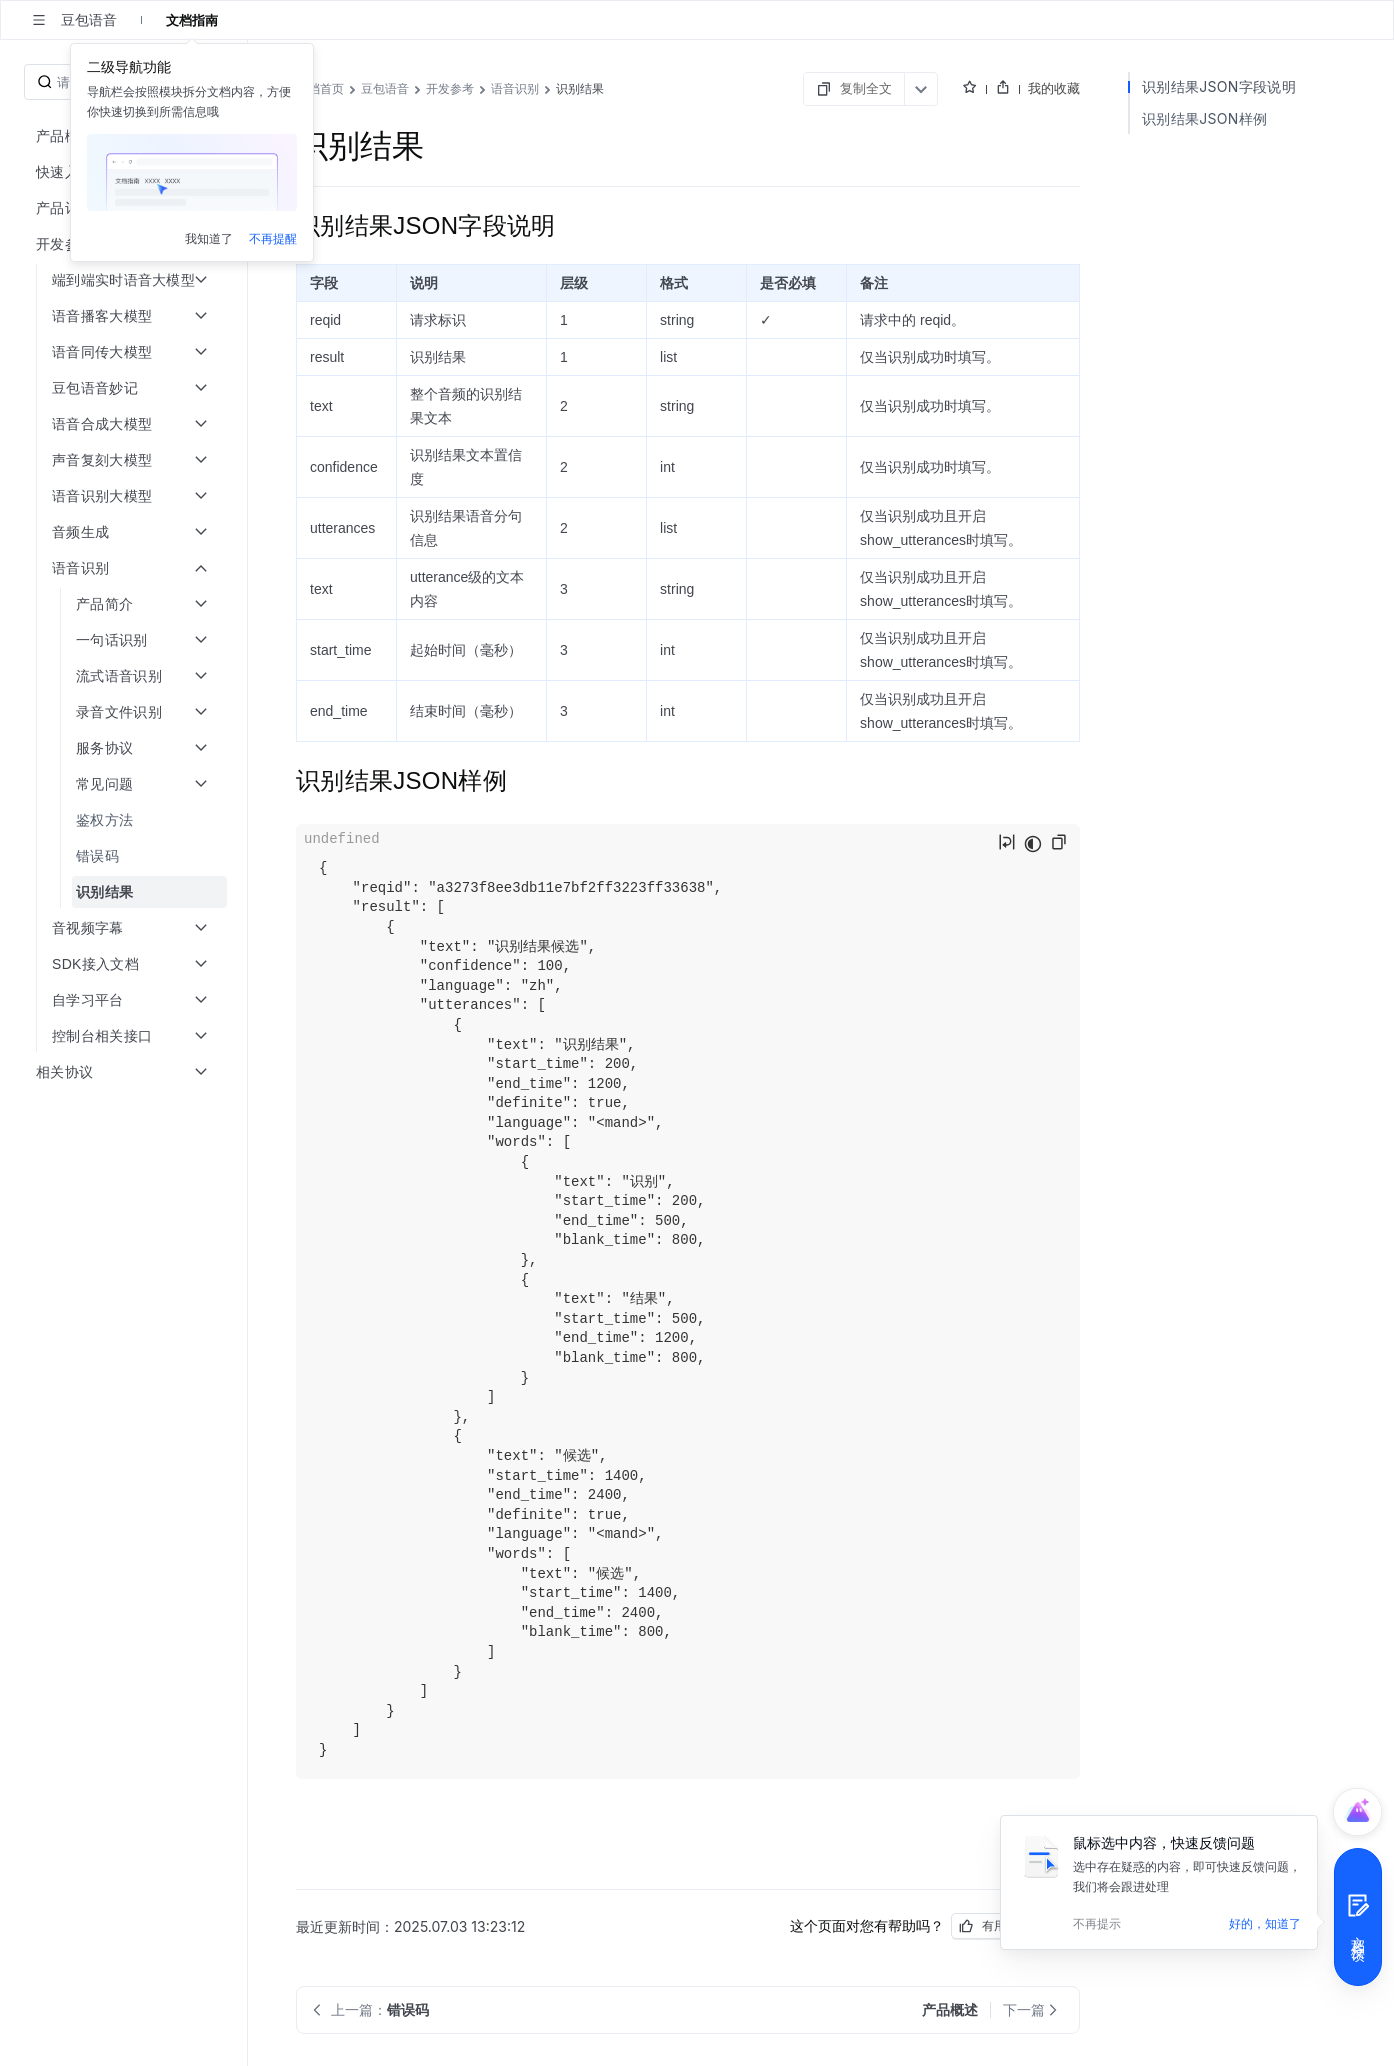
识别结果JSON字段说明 (1219, 86)
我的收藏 (1054, 88)
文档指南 (192, 20)
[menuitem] (125, 820)
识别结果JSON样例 (1204, 118)
